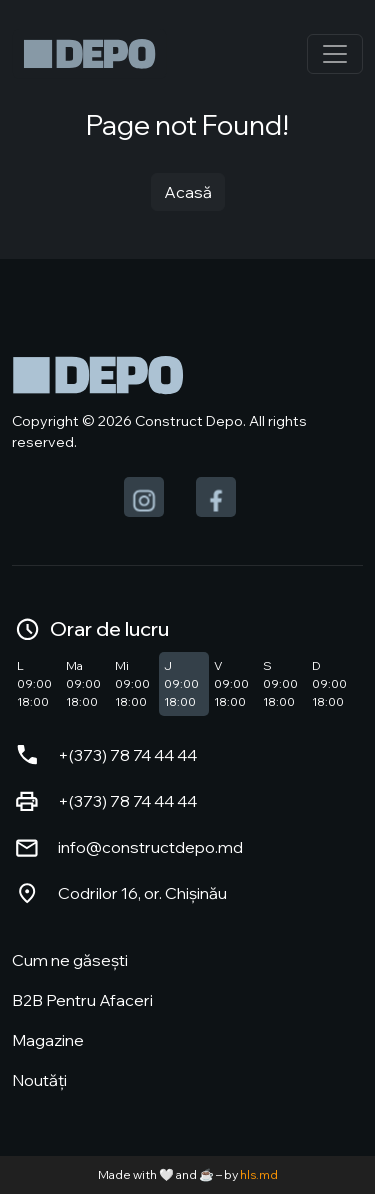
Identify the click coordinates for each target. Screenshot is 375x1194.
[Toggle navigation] (335, 54)
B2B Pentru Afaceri (82, 1000)
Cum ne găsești (70, 960)
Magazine (48, 1040)
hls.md (259, 1174)
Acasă (188, 192)
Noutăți (39, 1080)
